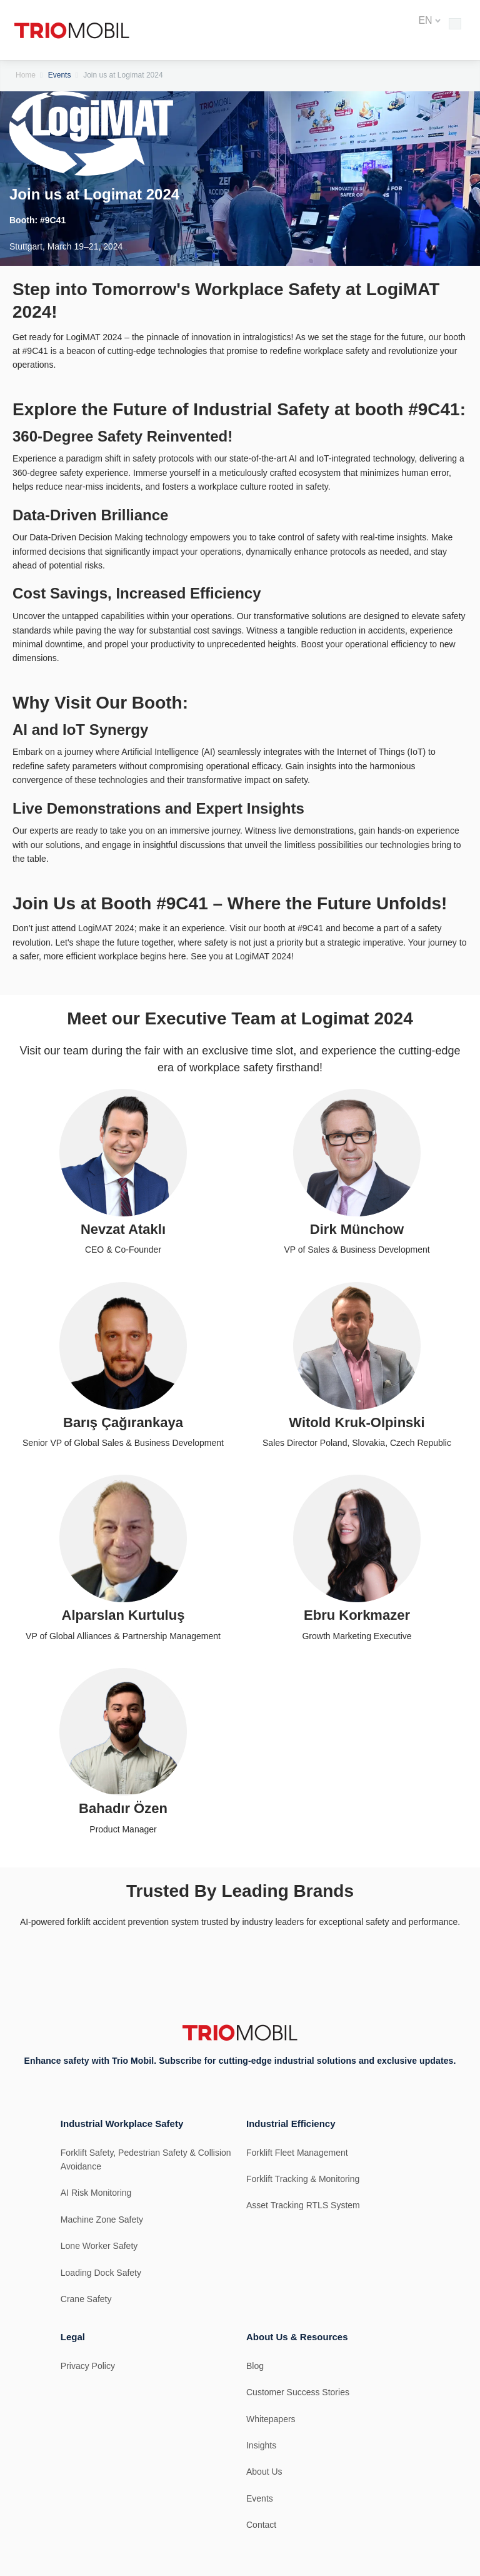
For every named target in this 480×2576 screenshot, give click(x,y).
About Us (264, 2472)
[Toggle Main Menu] (455, 23)
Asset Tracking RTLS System (303, 2205)
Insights (261, 2445)
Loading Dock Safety (101, 2273)
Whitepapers (271, 2419)
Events (59, 75)
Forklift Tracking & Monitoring (302, 2179)
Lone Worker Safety (99, 2246)
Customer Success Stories (297, 2392)
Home (26, 75)
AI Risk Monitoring (96, 2193)
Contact (261, 2525)
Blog (255, 2366)
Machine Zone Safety (102, 2220)
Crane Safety (86, 2299)
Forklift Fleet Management (297, 2153)
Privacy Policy (88, 2366)
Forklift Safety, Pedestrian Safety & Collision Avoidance (146, 2159)
